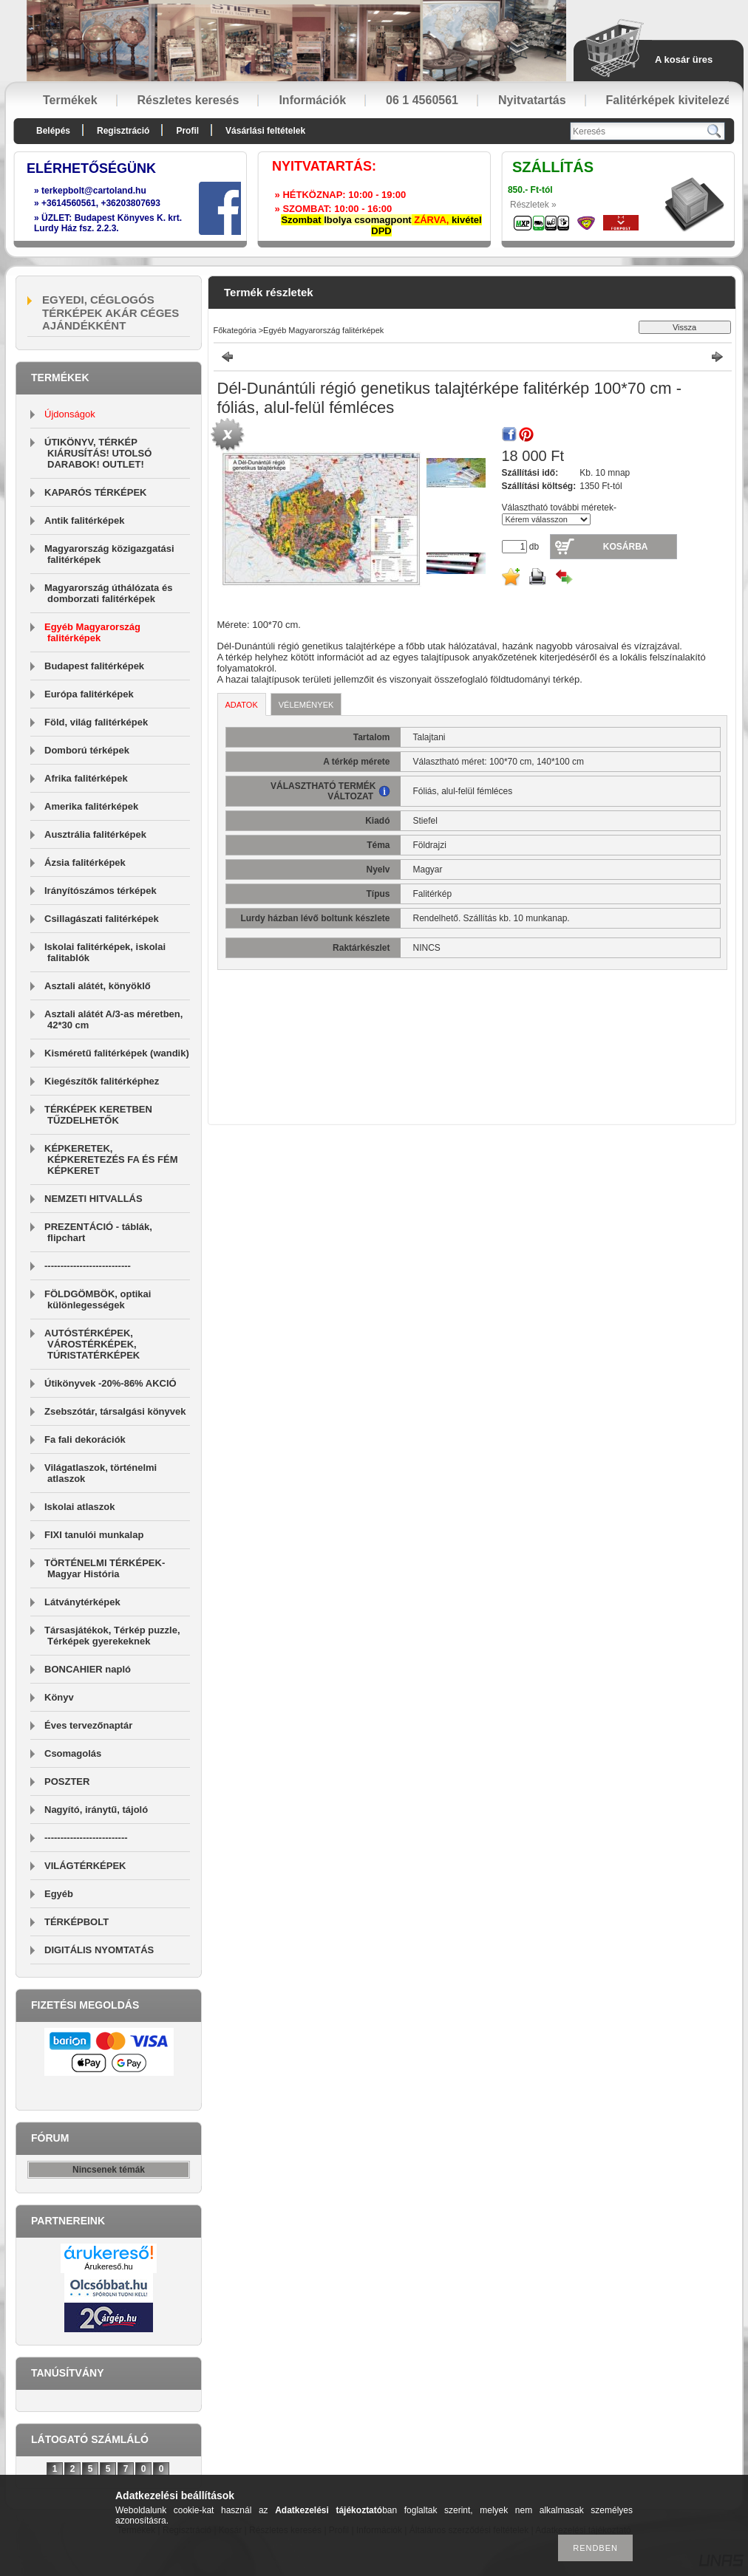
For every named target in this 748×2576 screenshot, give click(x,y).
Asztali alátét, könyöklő (97, 985)
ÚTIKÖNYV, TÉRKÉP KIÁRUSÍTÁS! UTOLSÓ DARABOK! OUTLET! (98, 453)
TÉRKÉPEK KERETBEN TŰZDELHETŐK (98, 1115)
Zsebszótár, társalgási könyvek (115, 1411)
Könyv (59, 1697)
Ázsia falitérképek (85, 862)
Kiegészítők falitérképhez (101, 1081)
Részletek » (533, 204)
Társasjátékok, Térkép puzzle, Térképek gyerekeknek (112, 1635)
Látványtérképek (82, 1602)
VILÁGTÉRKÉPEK (85, 1865)
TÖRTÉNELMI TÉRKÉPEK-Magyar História (104, 1568)
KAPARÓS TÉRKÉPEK (95, 492)
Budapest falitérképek (94, 666)
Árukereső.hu (108, 2266)
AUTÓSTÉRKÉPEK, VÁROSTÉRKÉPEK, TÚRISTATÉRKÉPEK (92, 1344)
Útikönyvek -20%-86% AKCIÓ (110, 1383)
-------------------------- (86, 1837)
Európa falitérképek (89, 694)
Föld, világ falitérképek (96, 722)
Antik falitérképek (84, 520)
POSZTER (66, 1781)
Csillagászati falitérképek (101, 918)
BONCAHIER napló (87, 1669)
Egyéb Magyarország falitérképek (92, 632)
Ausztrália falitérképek (95, 834)
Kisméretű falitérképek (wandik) (116, 1053)
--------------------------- (87, 1265)
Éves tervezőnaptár (88, 1725)
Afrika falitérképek (86, 778)
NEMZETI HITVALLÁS (93, 1198)
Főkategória (235, 330)
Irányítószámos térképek (100, 890)
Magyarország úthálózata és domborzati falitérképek (108, 593)
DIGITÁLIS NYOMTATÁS (99, 1949)
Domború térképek (86, 750)
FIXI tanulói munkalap (93, 1534)
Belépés (53, 131)
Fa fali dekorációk (85, 1439)
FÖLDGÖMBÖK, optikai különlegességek (97, 1299)
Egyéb (58, 1893)
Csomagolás (72, 1753)
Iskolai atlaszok (79, 1506)
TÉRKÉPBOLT (76, 1921)
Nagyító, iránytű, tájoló (96, 1809)
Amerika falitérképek (91, 806)
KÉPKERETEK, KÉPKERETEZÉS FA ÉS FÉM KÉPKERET (111, 1159)
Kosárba (625, 546)
